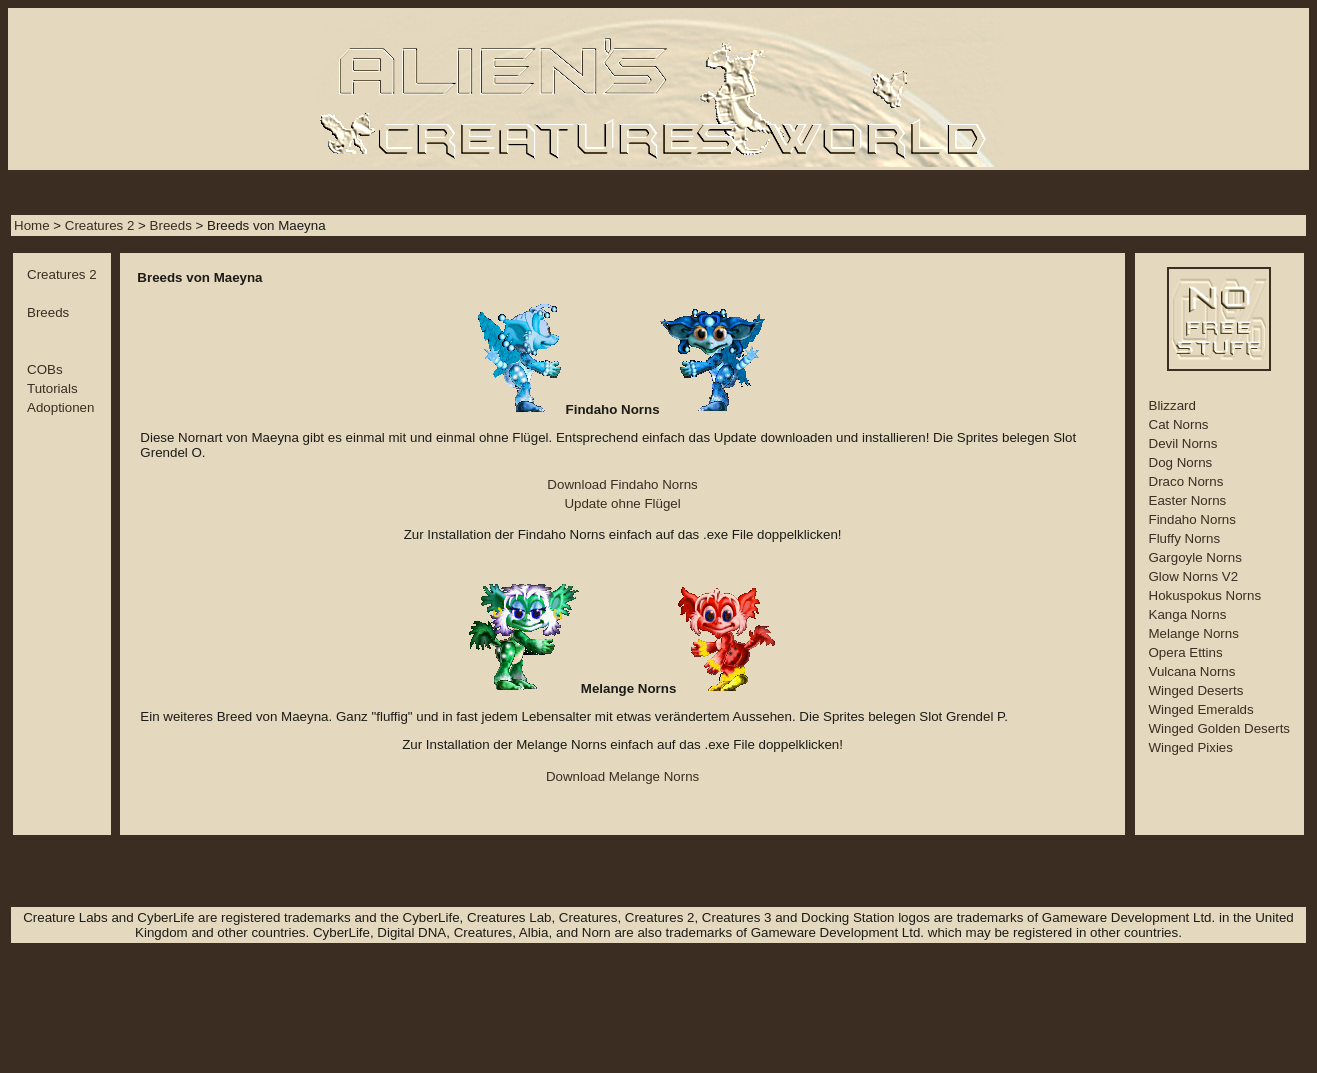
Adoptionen (60, 407)
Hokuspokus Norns (1205, 595)
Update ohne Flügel (622, 503)
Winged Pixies (1191, 747)
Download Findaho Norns (622, 484)
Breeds (171, 225)
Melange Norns (1194, 633)
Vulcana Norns (1192, 671)
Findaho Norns (1192, 519)
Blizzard (1172, 405)
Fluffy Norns (1185, 538)
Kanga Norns (1188, 614)
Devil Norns (1183, 443)
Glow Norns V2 (1194, 576)
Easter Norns (1188, 500)
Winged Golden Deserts (1220, 728)
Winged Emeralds (1201, 709)
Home (32, 225)
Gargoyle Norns (1195, 557)
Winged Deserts (1196, 690)
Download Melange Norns (622, 776)
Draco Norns (1186, 481)
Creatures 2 (100, 225)
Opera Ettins (1186, 652)
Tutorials (52, 388)
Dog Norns (1181, 462)
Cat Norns (1179, 424)
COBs (45, 369)
